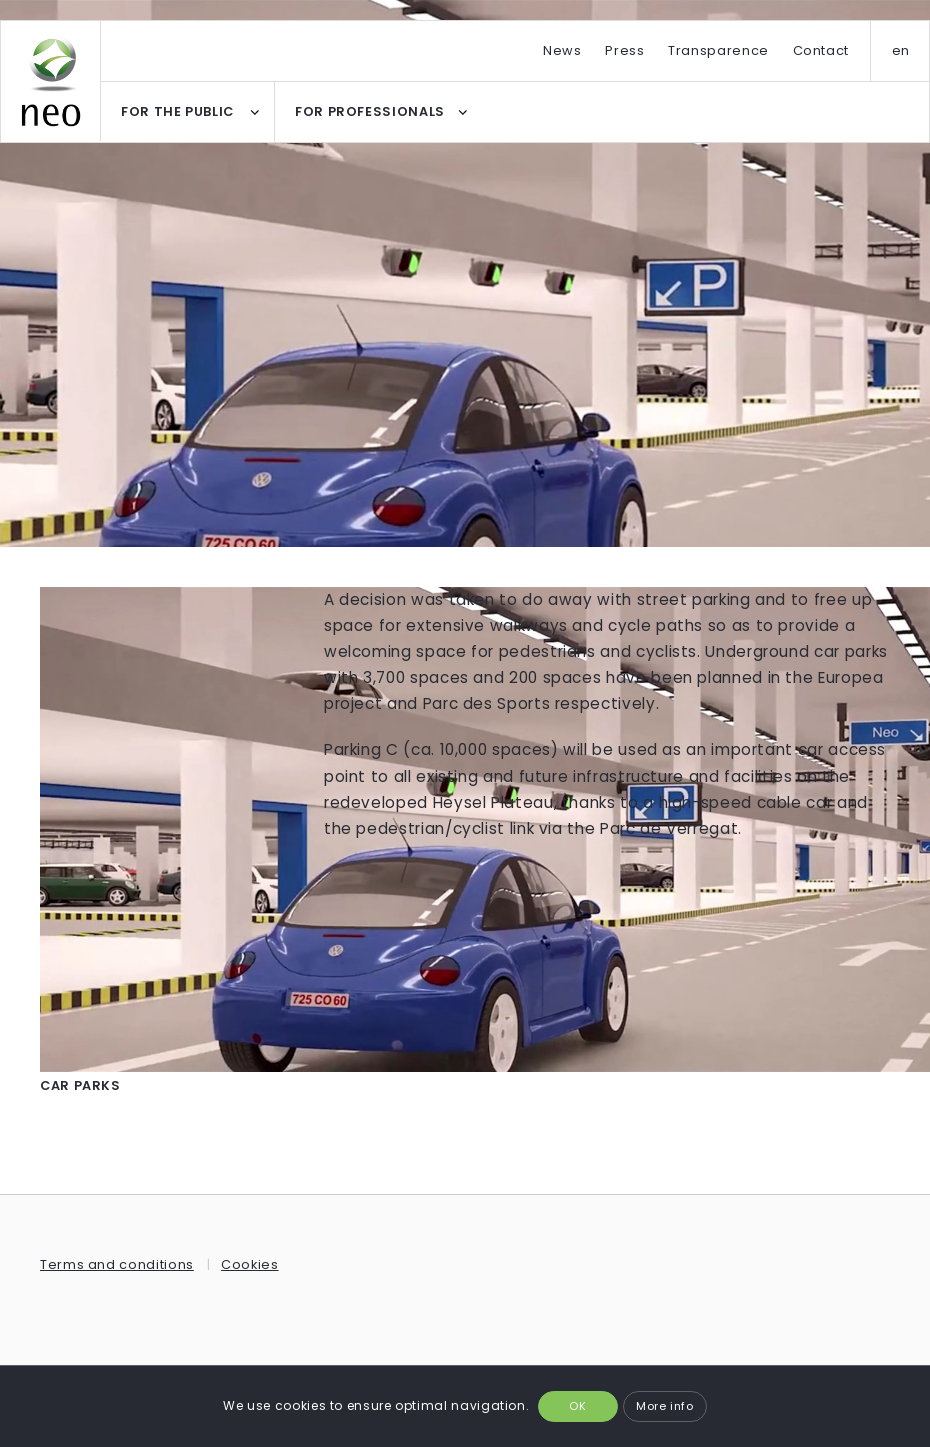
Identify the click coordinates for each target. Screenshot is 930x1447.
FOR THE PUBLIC (177, 111)
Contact (821, 50)
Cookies (249, 1264)
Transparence (718, 50)
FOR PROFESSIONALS (370, 111)
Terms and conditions (117, 1264)
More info (665, 1406)
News (562, 50)
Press (624, 50)
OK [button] (577, 1406)
